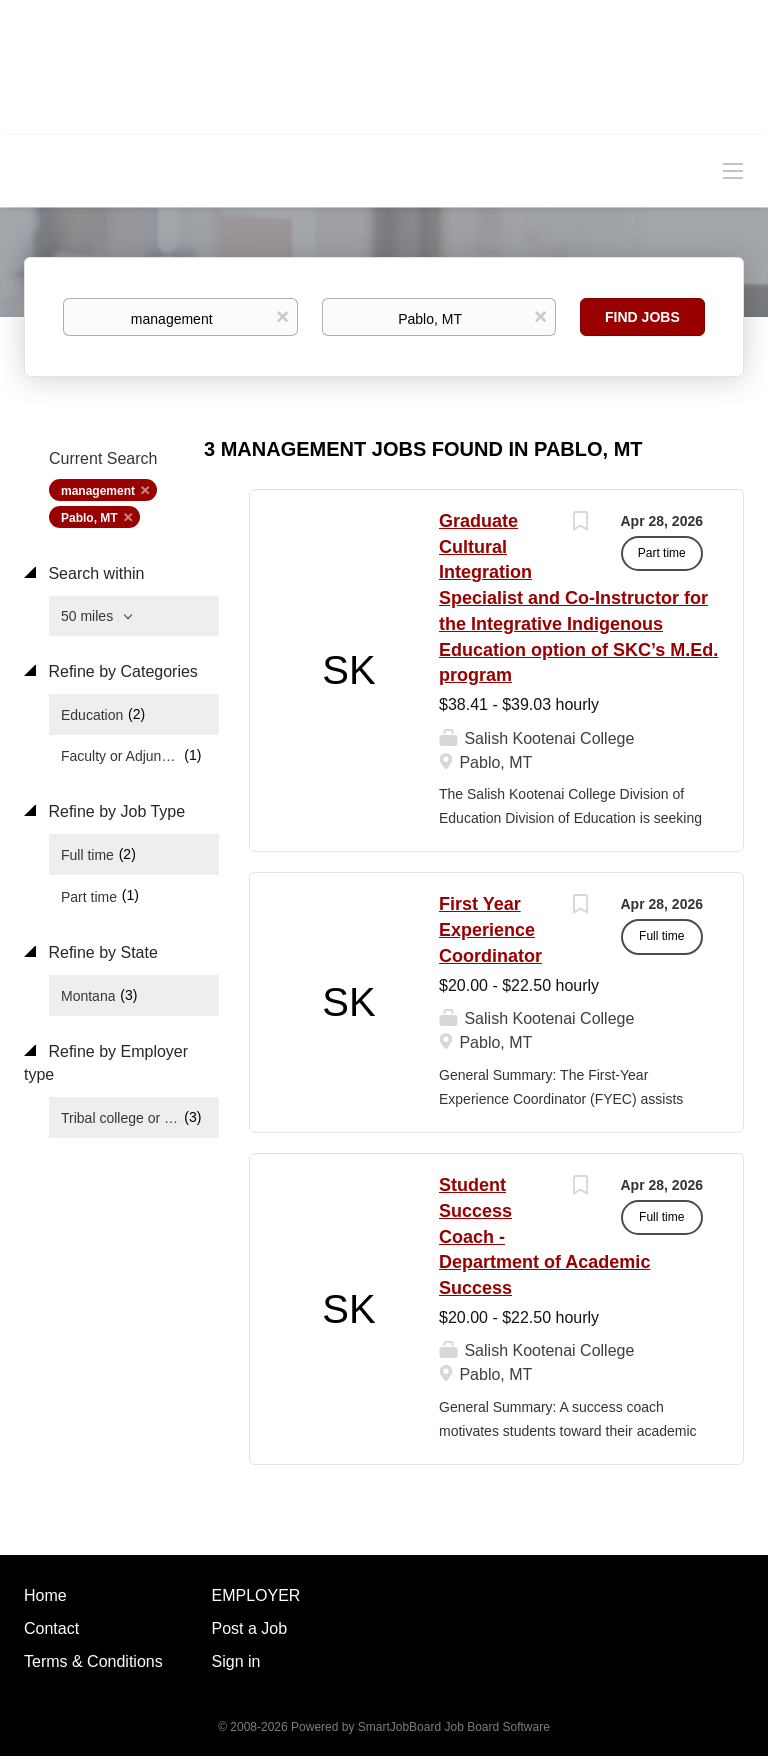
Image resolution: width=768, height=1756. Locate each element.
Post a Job (250, 1628)
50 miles (89, 616)
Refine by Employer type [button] (106, 1063)
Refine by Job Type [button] (114, 811)
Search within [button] (94, 573)
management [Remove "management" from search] (98, 491)
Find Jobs (642, 317)
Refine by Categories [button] (121, 671)
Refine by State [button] (101, 952)
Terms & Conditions (93, 1661)
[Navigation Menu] (733, 170)
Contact (51, 1628)
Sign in (236, 1661)
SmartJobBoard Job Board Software (454, 1727)
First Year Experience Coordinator (490, 929)
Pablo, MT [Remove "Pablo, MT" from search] (89, 518)
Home (45, 1595)
